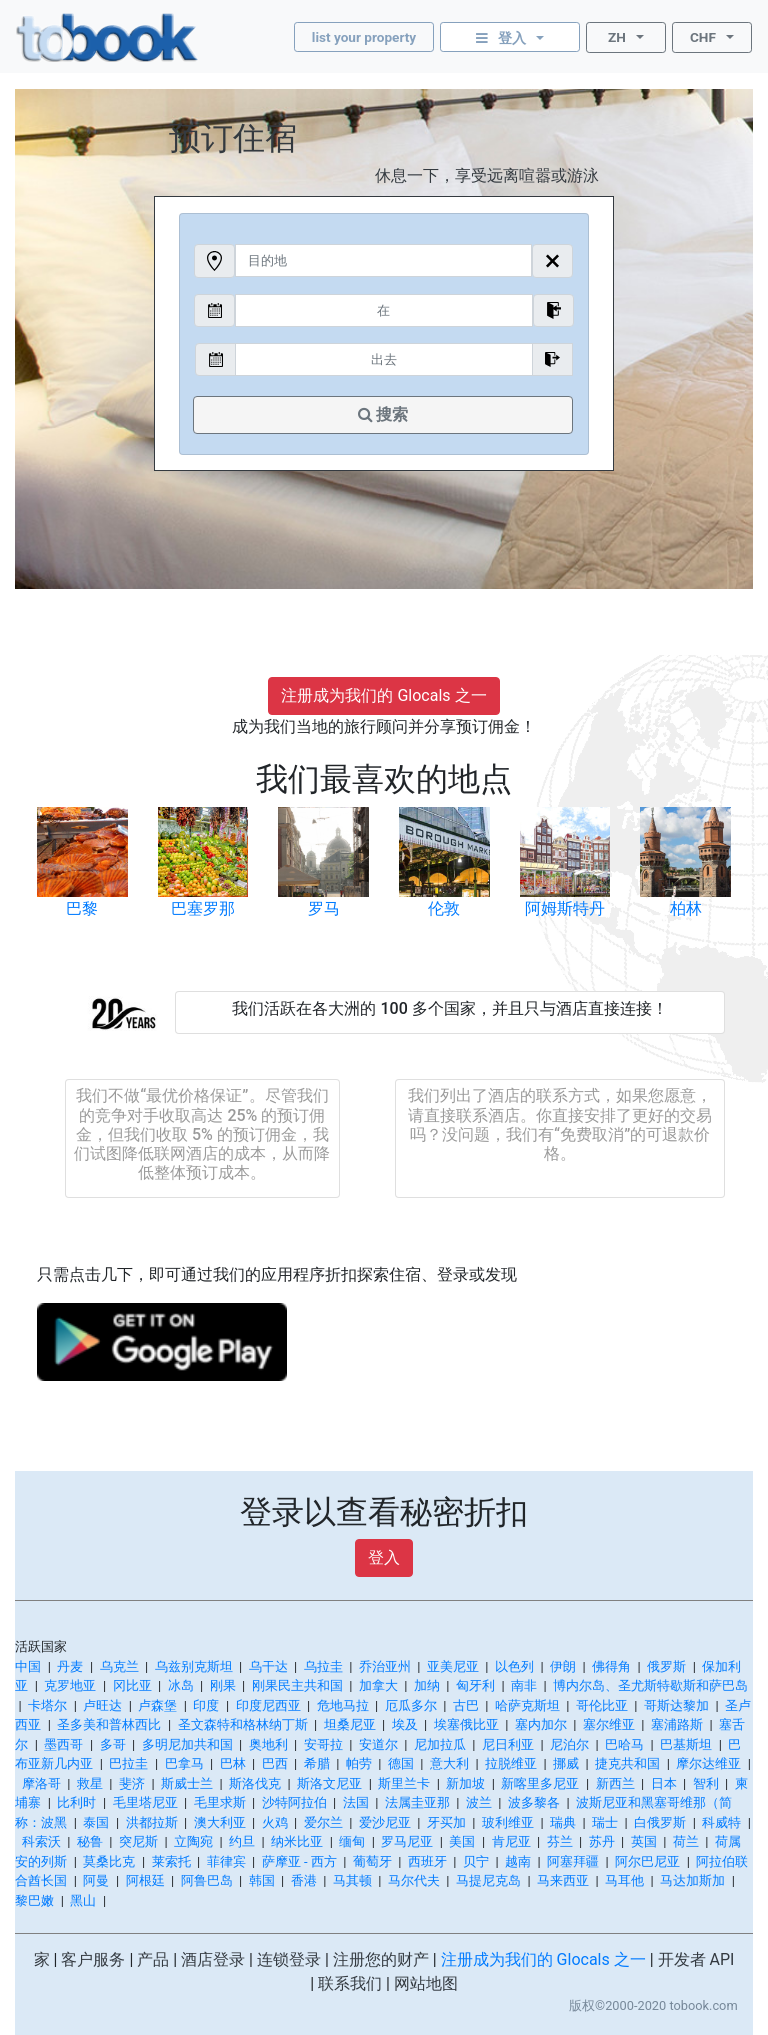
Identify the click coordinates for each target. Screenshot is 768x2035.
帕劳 (359, 1763)
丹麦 (70, 1666)
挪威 (566, 1763)
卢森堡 (157, 1705)
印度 (206, 1705)
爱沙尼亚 (385, 1822)
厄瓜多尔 (411, 1705)
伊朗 (563, 1666)
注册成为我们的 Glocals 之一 (383, 695)
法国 (356, 1802)
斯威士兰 (187, 1783)
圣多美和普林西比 (109, 1724)
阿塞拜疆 (573, 1861)
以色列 (514, 1666)
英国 (644, 1841)
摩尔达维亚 (708, 1763)
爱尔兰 (323, 1822)
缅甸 (352, 1841)
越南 (518, 1861)
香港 (304, 1880)
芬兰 (560, 1841)
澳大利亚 (220, 1822)
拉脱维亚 (511, 1763)
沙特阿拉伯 (294, 1802)
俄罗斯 (666, 1666)
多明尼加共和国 (187, 1744)
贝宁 (476, 1861)
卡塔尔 (47, 1705)
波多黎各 (534, 1802)
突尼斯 (138, 1841)
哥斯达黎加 (676, 1705)
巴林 (233, 1763)
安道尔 (378, 1744)
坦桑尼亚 (350, 1724)
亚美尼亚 (453, 1666)
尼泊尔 (569, 1744)
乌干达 (268, 1666)
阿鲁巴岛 (207, 1880)
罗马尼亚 (407, 1841)
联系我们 (350, 1983)
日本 (664, 1783)
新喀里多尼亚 (540, 1783)
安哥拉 (323, 1744)
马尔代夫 (414, 1880)
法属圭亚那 (417, 1802)
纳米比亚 (297, 1841)
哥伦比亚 (602, 1705)
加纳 (427, 1685)
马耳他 (624, 1880)
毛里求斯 (220, 1802)
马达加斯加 (692, 1880)
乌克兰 (119, 1666)
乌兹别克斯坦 (194, 1666)
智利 (706, 1783)
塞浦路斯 (677, 1724)
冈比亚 (132, 1685)
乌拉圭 (323, 1666)
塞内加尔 (541, 1724)
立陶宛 (193, 1841)
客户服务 (93, 1959)
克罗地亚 (70, 1685)
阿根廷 (145, 1880)
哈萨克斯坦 (527, 1705)
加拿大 (378, 1685)
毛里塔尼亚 (145, 1802)
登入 (384, 1557)
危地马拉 (343, 1705)
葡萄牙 (372, 1861)
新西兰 (615, 1783)
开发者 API (696, 1959)
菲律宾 (226, 1861)
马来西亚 (563, 1880)
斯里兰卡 (404, 1783)
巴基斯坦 (686, 1744)
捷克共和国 (627, 1763)
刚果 (223, 1685)
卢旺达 (102, 1705)
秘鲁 (90, 1841)
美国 (462, 1841)
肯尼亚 (511, 1841)
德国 (401, 1763)
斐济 (132, 1783)
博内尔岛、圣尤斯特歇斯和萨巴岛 (650, 1685)
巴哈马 (624, 1744)
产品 (153, 1959)
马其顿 (352, 1880)
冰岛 (181, 1685)
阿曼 (96, 1880)
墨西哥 (63, 1744)
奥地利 (268, 1744)
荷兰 (686, 1841)
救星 (90, 1783)
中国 (28, 1666)
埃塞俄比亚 (466, 1724)
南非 (524, 1685)
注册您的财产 (381, 1959)
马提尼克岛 (488, 1880)
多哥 (113, 1744)
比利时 (76, 1802)
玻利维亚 (508, 1822)
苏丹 (602, 1841)
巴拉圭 (128, 1763)
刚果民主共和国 (297, 1685)
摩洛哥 (41, 1783)
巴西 (275, 1763)
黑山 (83, 1900)
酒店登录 (213, 1959)
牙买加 (446, 1822)
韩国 (262, 1880)
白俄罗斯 (660, 1822)
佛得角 (611, 1666)
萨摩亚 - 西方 (299, 1861)
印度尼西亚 (268, 1705)
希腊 (317, 1763)
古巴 (466, 1705)
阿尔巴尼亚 (647, 1861)
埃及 (405, 1724)
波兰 (479, 1802)
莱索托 (171, 1861)
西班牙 (427, 1861)
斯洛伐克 (255, 1783)
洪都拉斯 (152, 1822)
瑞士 (605, 1822)
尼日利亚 (508, 1744)
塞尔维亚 (609, 1724)
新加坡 (465, 1783)
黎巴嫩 (34, 1900)
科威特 (721, 1822)
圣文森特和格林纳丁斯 (243, 1724)
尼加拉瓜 (440, 1744)
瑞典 (563, 1822)
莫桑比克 (109, 1861)
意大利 (449, 1763)
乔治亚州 (385, 1666)
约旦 (242, 1841)
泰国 (96, 1822)
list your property (364, 37)
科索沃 (41, 1841)
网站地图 (426, 1983)
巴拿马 (184, 1763)
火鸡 (275, 1822)
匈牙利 (475, 1685)
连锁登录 (289, 1959)
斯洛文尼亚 (329, 1783)
